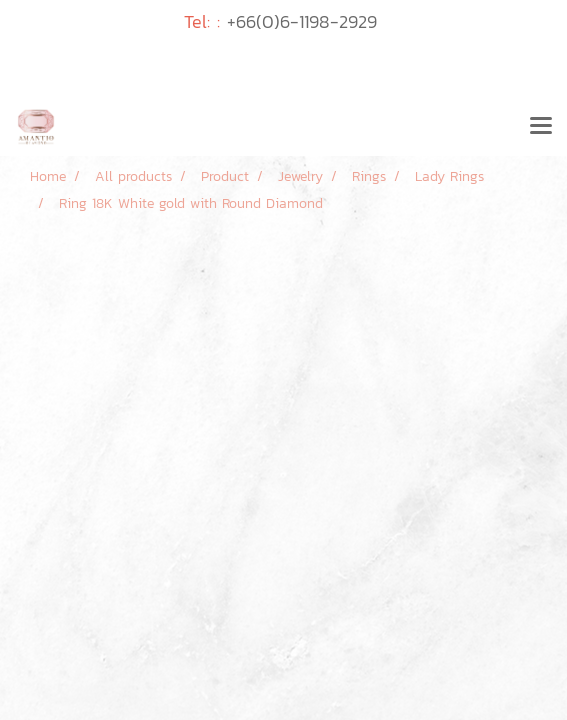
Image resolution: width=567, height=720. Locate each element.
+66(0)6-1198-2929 (302, 21)
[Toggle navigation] (541, 127)
